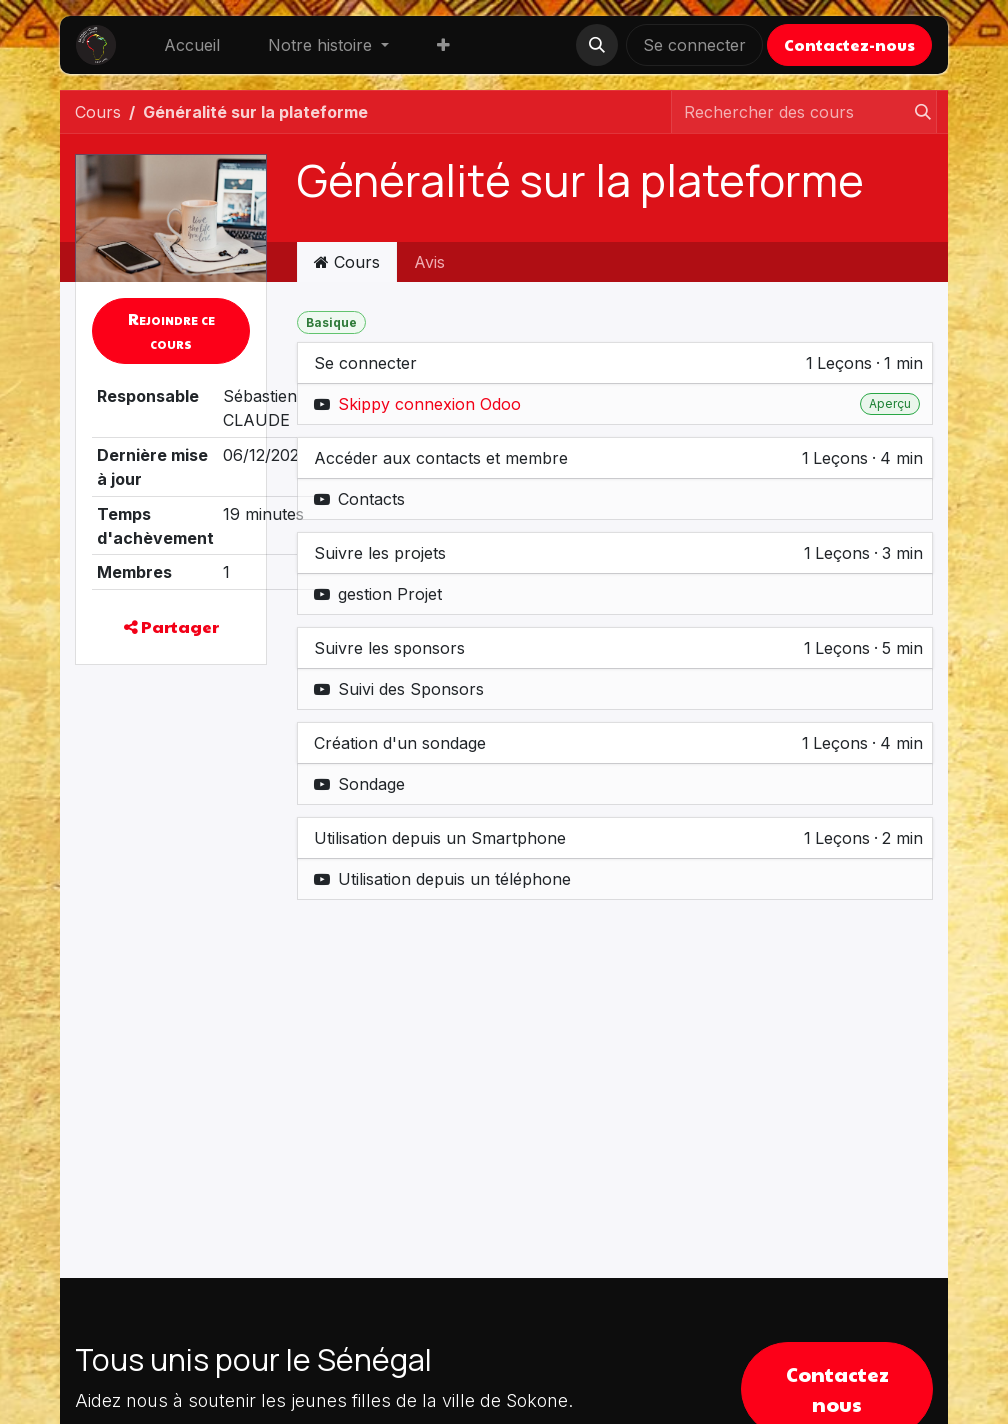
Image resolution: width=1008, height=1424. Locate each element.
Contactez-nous (849, 44)
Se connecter (694, 45)
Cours (98, 112)
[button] (597, 45)
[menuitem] (192, 45)
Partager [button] (171, 626)
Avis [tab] (429, 262)
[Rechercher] (917, 112)
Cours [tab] (347, 262)
